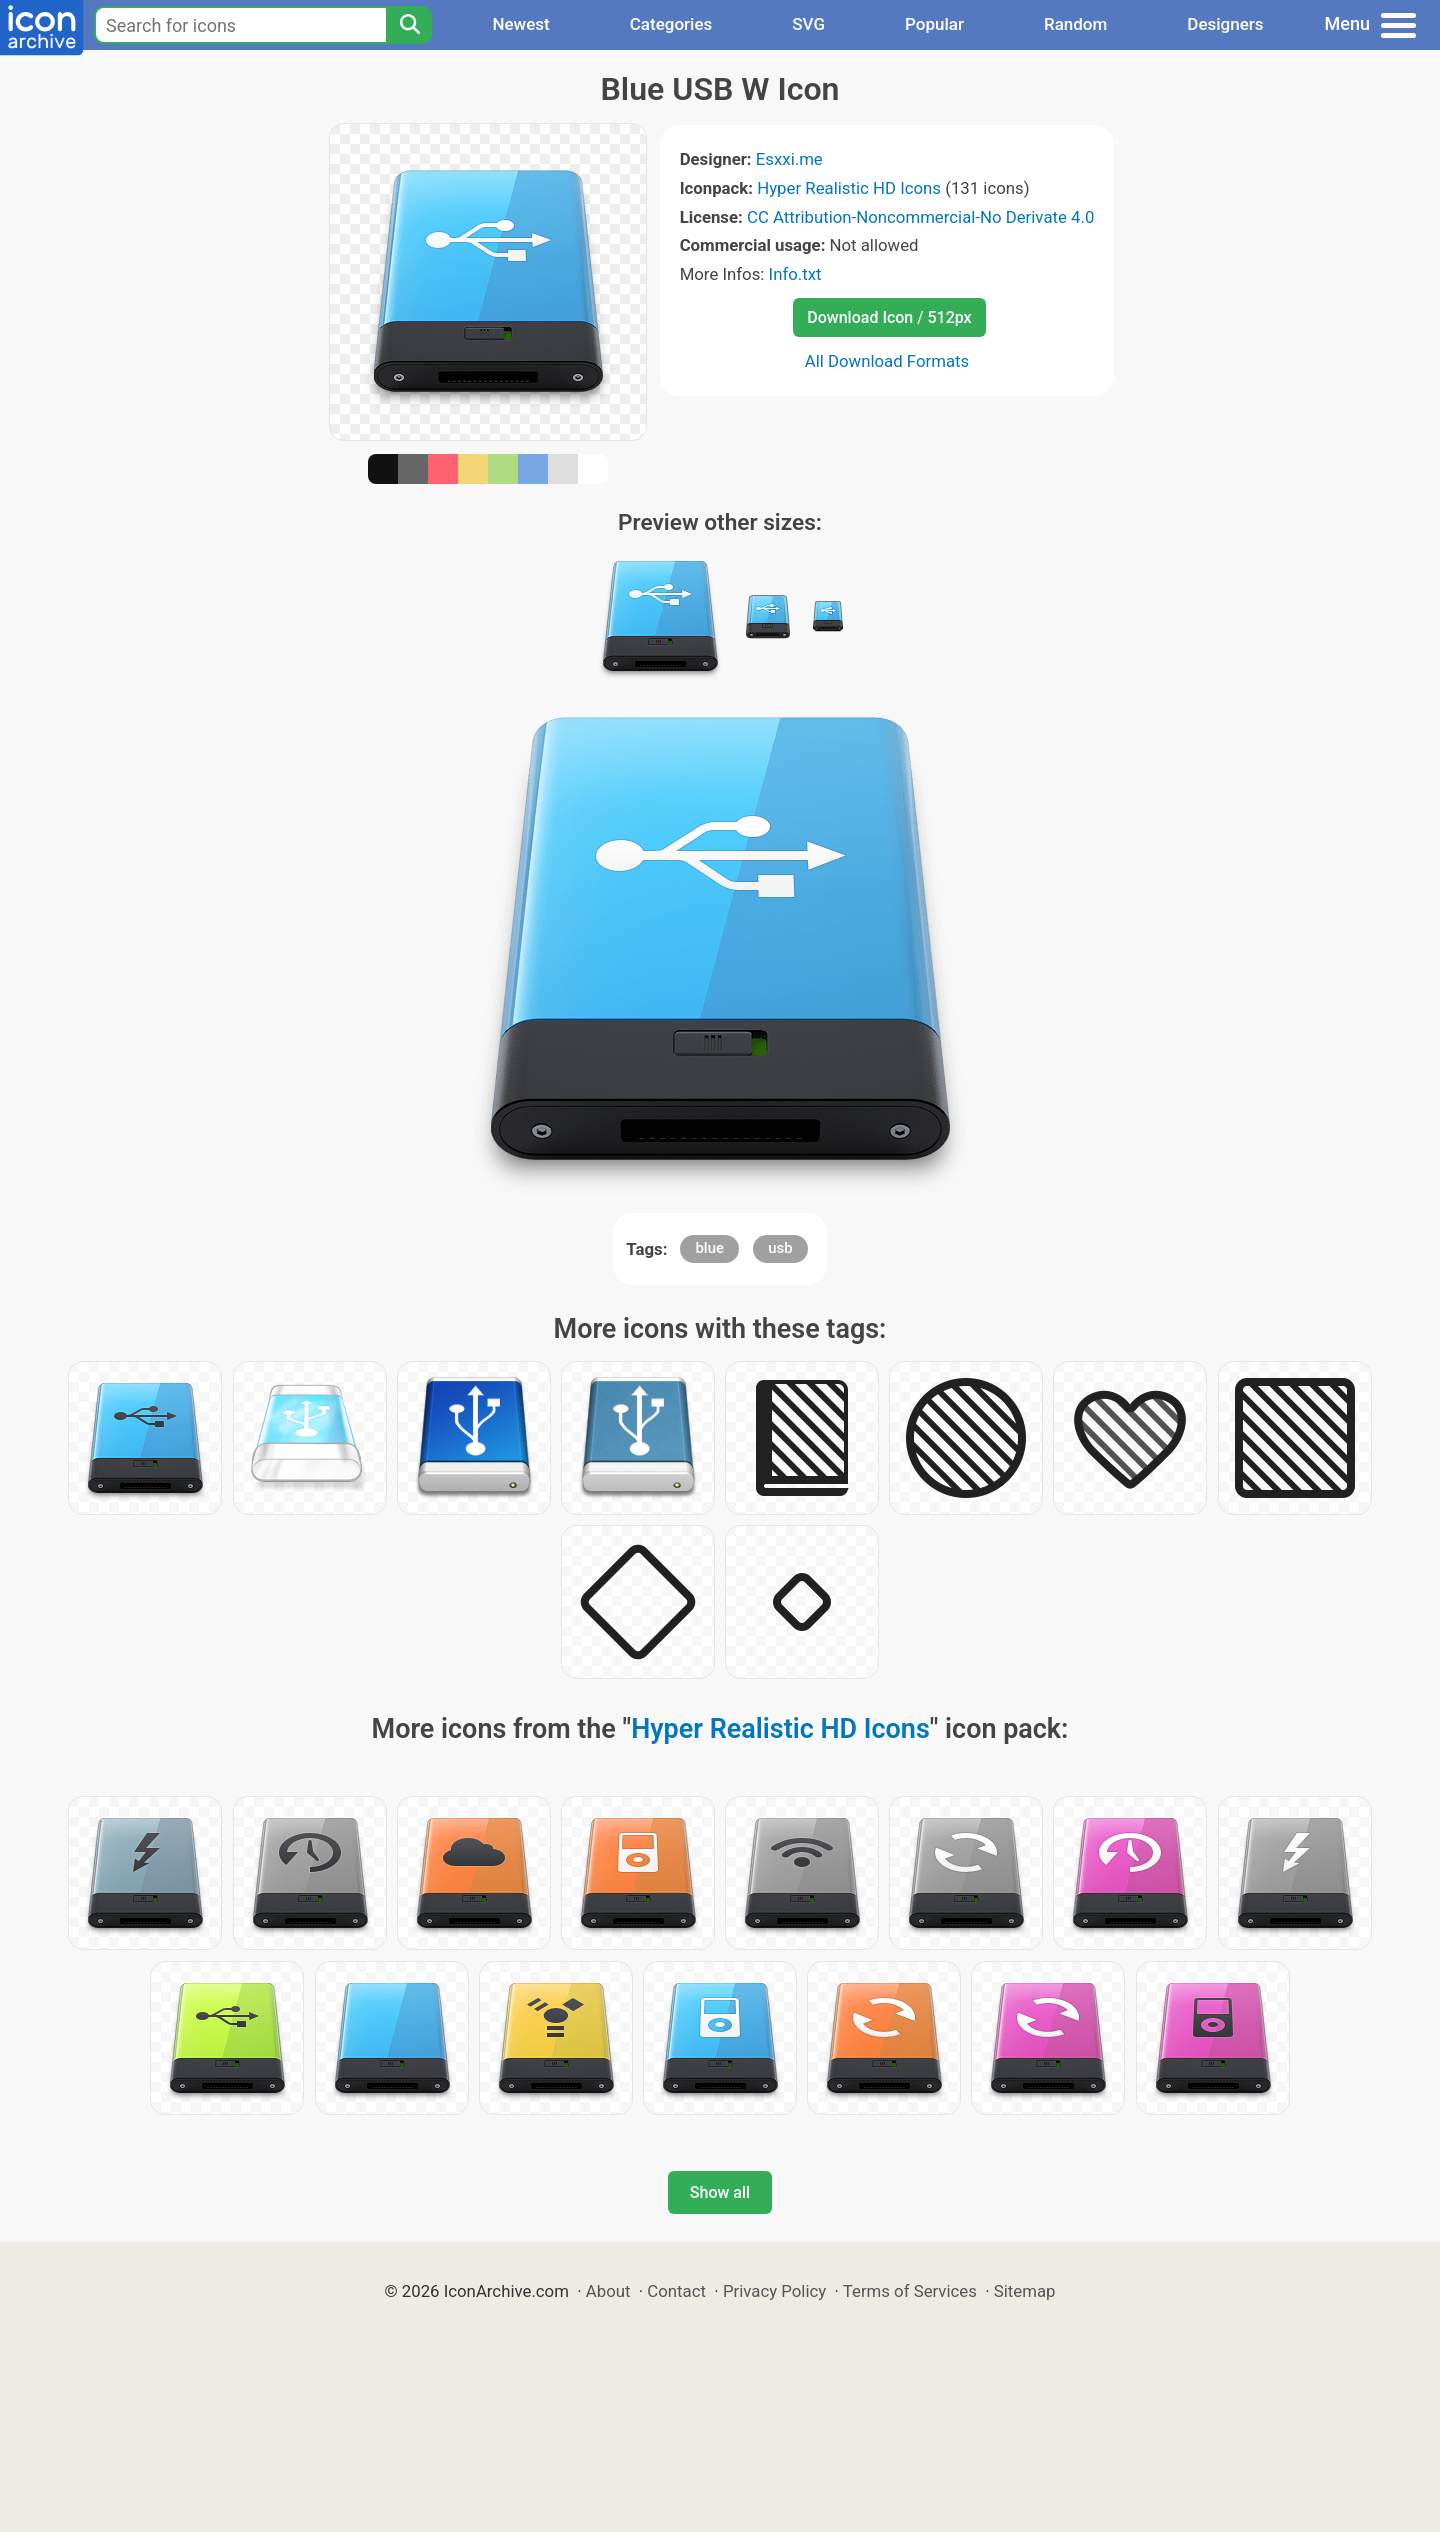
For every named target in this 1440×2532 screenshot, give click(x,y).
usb (780, 1248)
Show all (720, 2192)
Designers (1225, 24)
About (608, 2291)
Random (1075, 24)
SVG (808, 24)
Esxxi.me (789, 159)
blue (709, 1248)
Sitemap (1025, 2291)
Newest (520, 24)
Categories (671, 24)
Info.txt (795, 274)
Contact (676, 2291)
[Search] (409, 25)
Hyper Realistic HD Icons (849, 188)
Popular (934, 24)
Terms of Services (910, 2291)
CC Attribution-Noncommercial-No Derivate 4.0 (920, 217)
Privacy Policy (774, 2291)
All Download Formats (887, 361)
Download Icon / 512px (889, 317)
